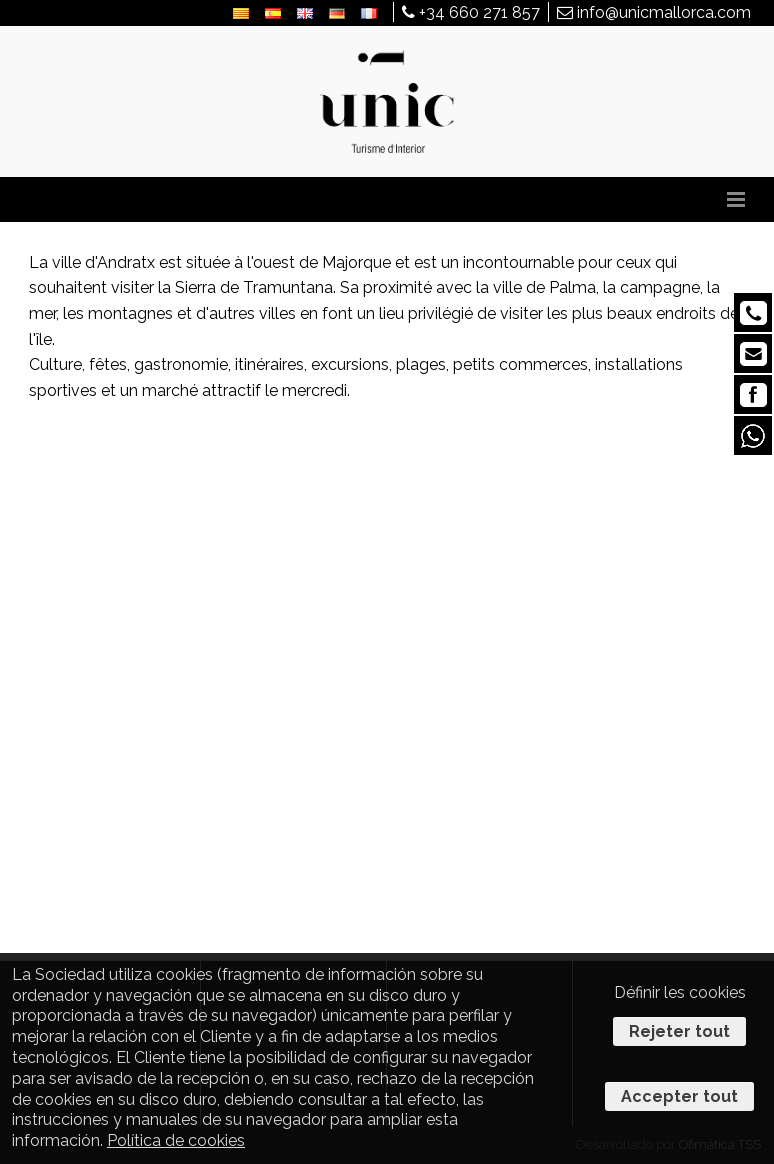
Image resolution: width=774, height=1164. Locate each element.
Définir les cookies (680, 992)
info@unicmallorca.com (654, 12)
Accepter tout (679, 1096)
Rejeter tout (679, 1031)
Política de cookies (176, 1140)
